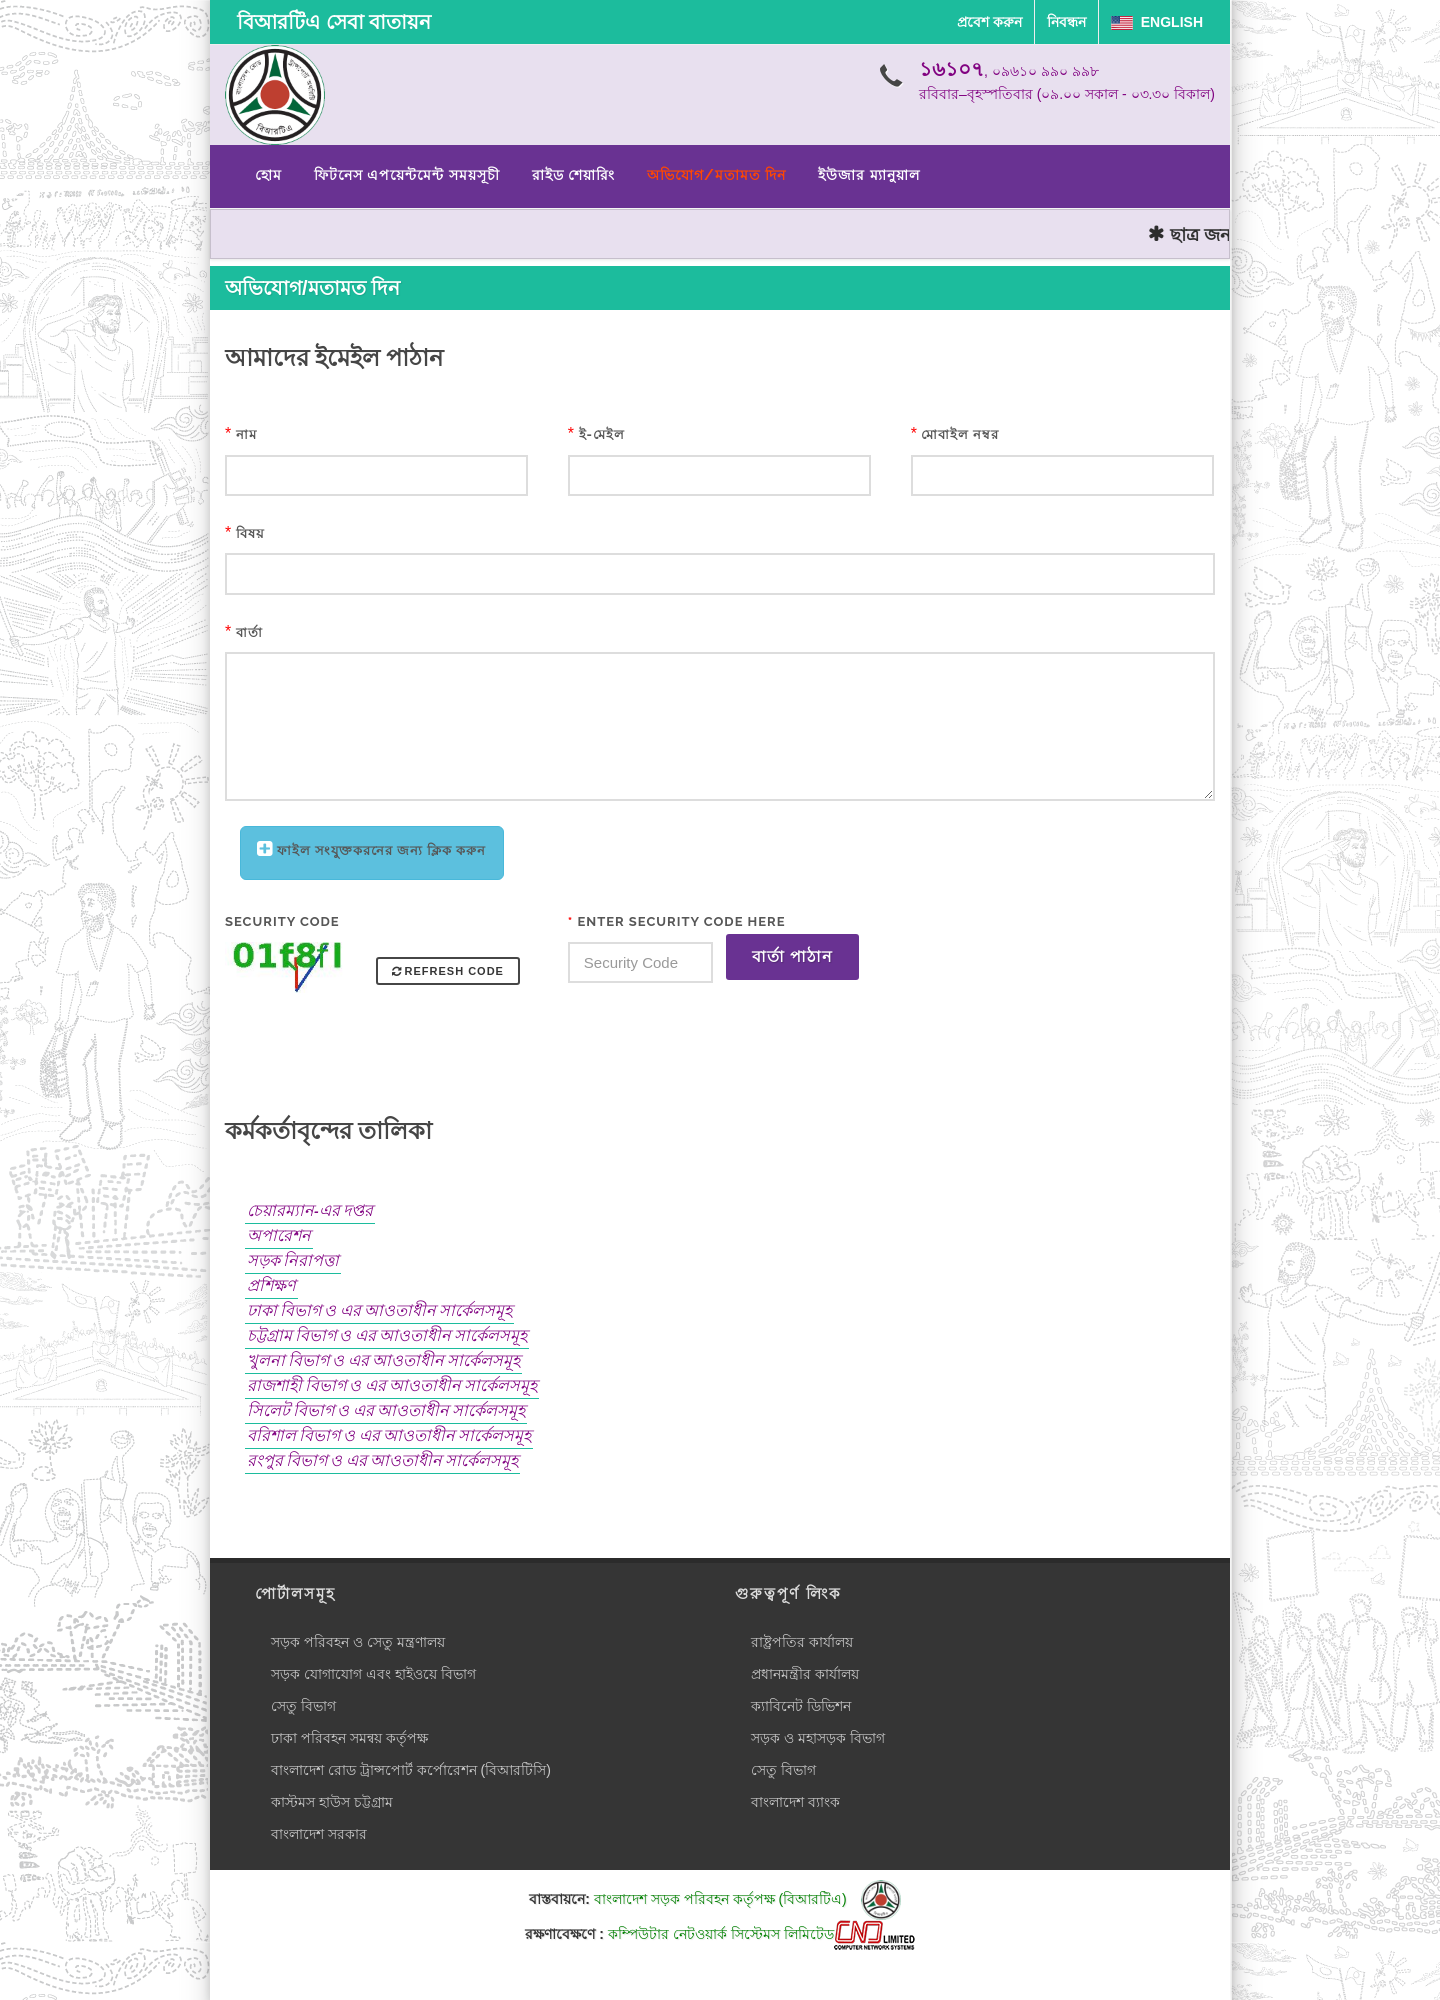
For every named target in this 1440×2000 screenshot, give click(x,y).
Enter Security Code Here (677, 921)
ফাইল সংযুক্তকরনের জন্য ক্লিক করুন (381, 850)
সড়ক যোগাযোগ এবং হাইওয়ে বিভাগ (373, 1674)
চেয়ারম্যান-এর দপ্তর (310, 1210)
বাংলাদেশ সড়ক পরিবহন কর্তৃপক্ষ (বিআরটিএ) (747, 1899)
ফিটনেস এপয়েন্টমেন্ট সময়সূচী (407, 175)
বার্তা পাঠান (792, 956)
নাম (246, 434)
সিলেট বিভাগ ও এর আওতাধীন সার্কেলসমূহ (386, 1410)
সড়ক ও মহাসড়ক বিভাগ (818, 1738)
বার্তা (249, 632)
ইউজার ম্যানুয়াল (868, 175)
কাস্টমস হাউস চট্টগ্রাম (332, 1802)
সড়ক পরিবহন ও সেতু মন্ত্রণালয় (358, 1642)
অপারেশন (279, 1235)
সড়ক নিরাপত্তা (293, 1260)
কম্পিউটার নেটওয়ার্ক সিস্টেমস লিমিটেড (761, 1934)
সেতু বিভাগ (303, 1706)
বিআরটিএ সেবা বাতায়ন (334, 22)
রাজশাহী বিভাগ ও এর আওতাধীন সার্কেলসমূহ (392, 1385)
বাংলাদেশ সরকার (319, 1834)
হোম (268, 175)
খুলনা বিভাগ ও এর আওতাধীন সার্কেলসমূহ (383, 1360)
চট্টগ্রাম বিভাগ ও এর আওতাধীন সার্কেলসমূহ (387, 1335)
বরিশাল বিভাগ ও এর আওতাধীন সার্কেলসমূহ (389, 1435)
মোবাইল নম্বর (960, 434)
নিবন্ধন (1066, 22)
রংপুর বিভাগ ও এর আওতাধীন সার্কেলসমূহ (382, 1460)
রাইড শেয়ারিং (573, 175)
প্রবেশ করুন (989, 22)
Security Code (282, 921)
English (1157, 22)
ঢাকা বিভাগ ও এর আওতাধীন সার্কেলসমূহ (379, 1310)
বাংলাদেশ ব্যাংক (795, 1802)
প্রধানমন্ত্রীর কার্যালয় (805, 1674)
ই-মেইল (602, 434)
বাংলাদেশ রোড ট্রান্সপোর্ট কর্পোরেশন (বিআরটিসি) (411, 1770)
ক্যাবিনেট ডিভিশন (801, 1706)
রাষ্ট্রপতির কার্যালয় (802, 1642)
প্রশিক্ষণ (271, 1285)
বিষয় (250, 533)
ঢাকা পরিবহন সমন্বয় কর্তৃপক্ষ (349, 1738)
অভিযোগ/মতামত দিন (716, 175)
